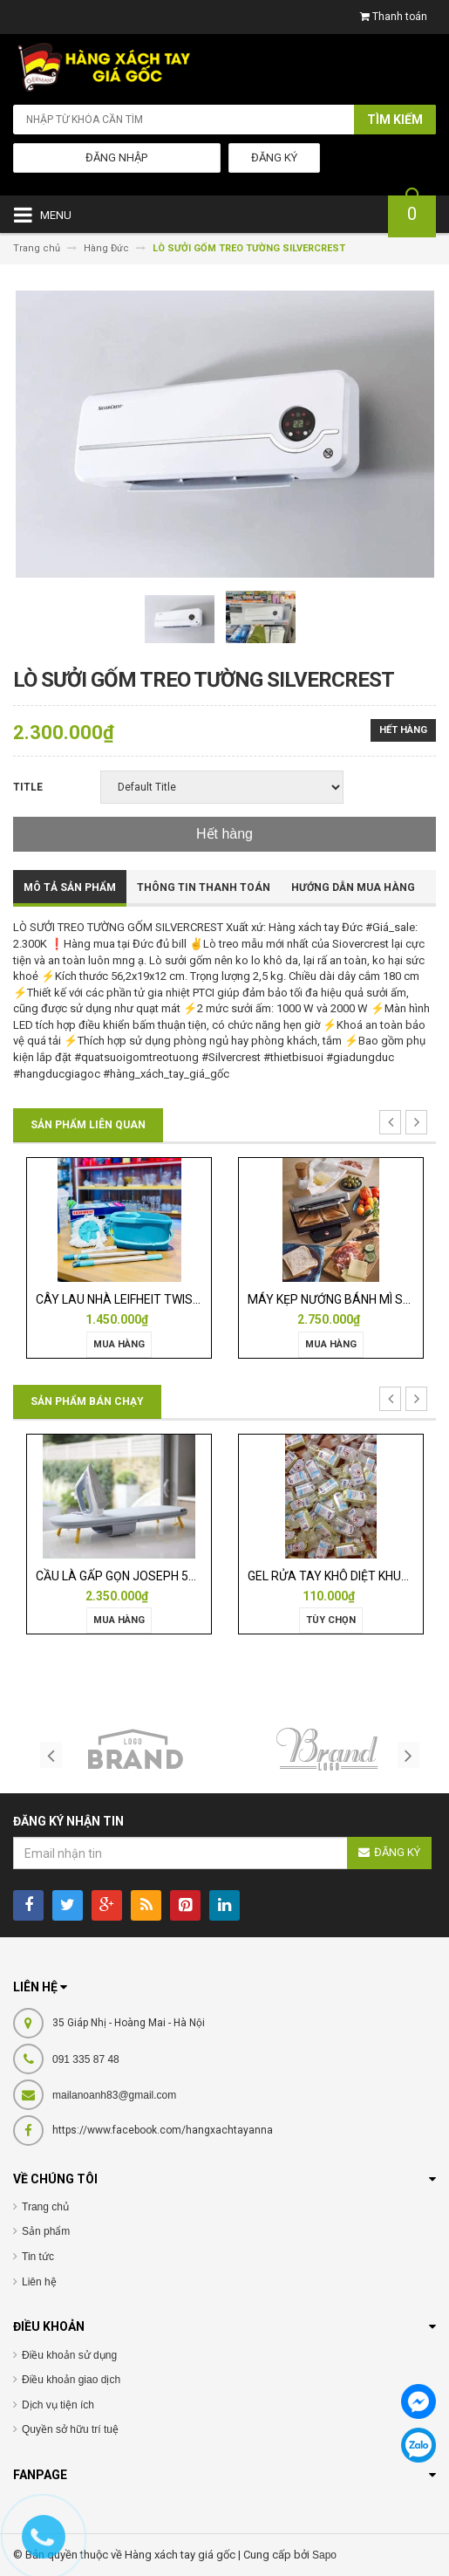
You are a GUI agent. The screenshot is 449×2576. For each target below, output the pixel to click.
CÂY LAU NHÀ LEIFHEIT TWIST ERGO (135, 1299)
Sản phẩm (46, 2231)
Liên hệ (39, 2282)
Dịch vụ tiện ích (58, 2405)
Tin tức (38, 2257)
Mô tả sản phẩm (70, 887)
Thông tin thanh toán (203, 887)
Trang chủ (45, 2207)
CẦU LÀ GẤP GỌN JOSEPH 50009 (126, 1576)
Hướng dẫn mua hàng (353, 887)
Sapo (324, 2555)
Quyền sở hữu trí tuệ (70, 2429)
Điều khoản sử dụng (69, 2355)
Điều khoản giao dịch (71, 2380)
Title (28, 787)
